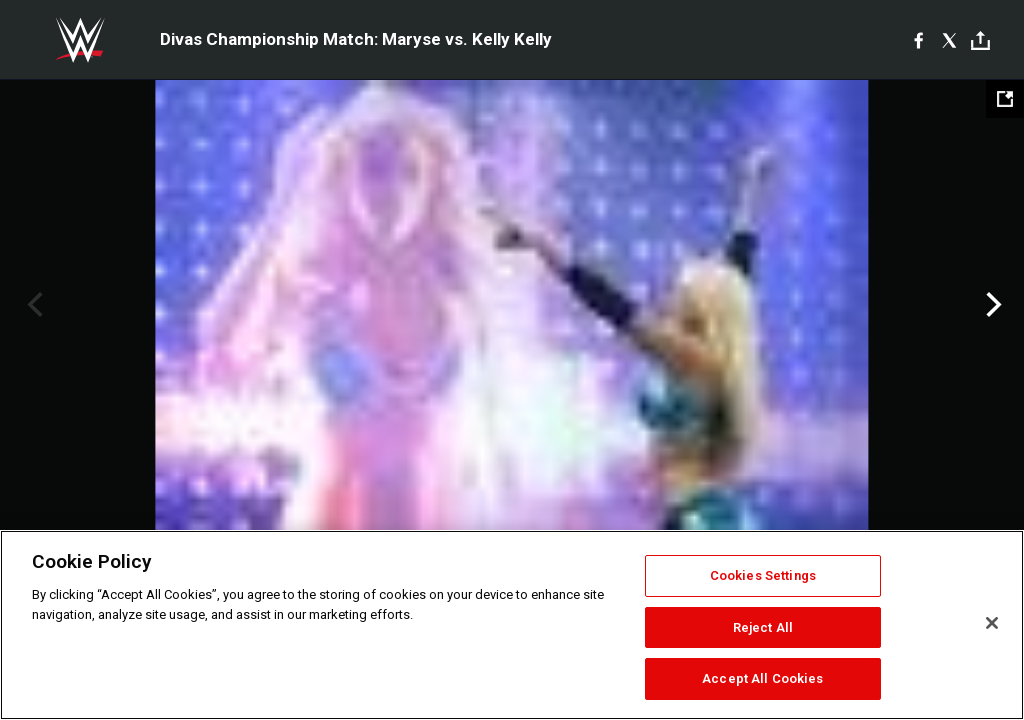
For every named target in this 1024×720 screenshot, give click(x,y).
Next (991, 305)
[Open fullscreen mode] (1005, 99)
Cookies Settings (763, 575)
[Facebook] (918, 40)
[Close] (992, 623)
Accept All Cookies (762, 678)
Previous (32, 305)
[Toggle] (980, 40)
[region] (512, 625)
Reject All (763, 627)
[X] (949, 40)
